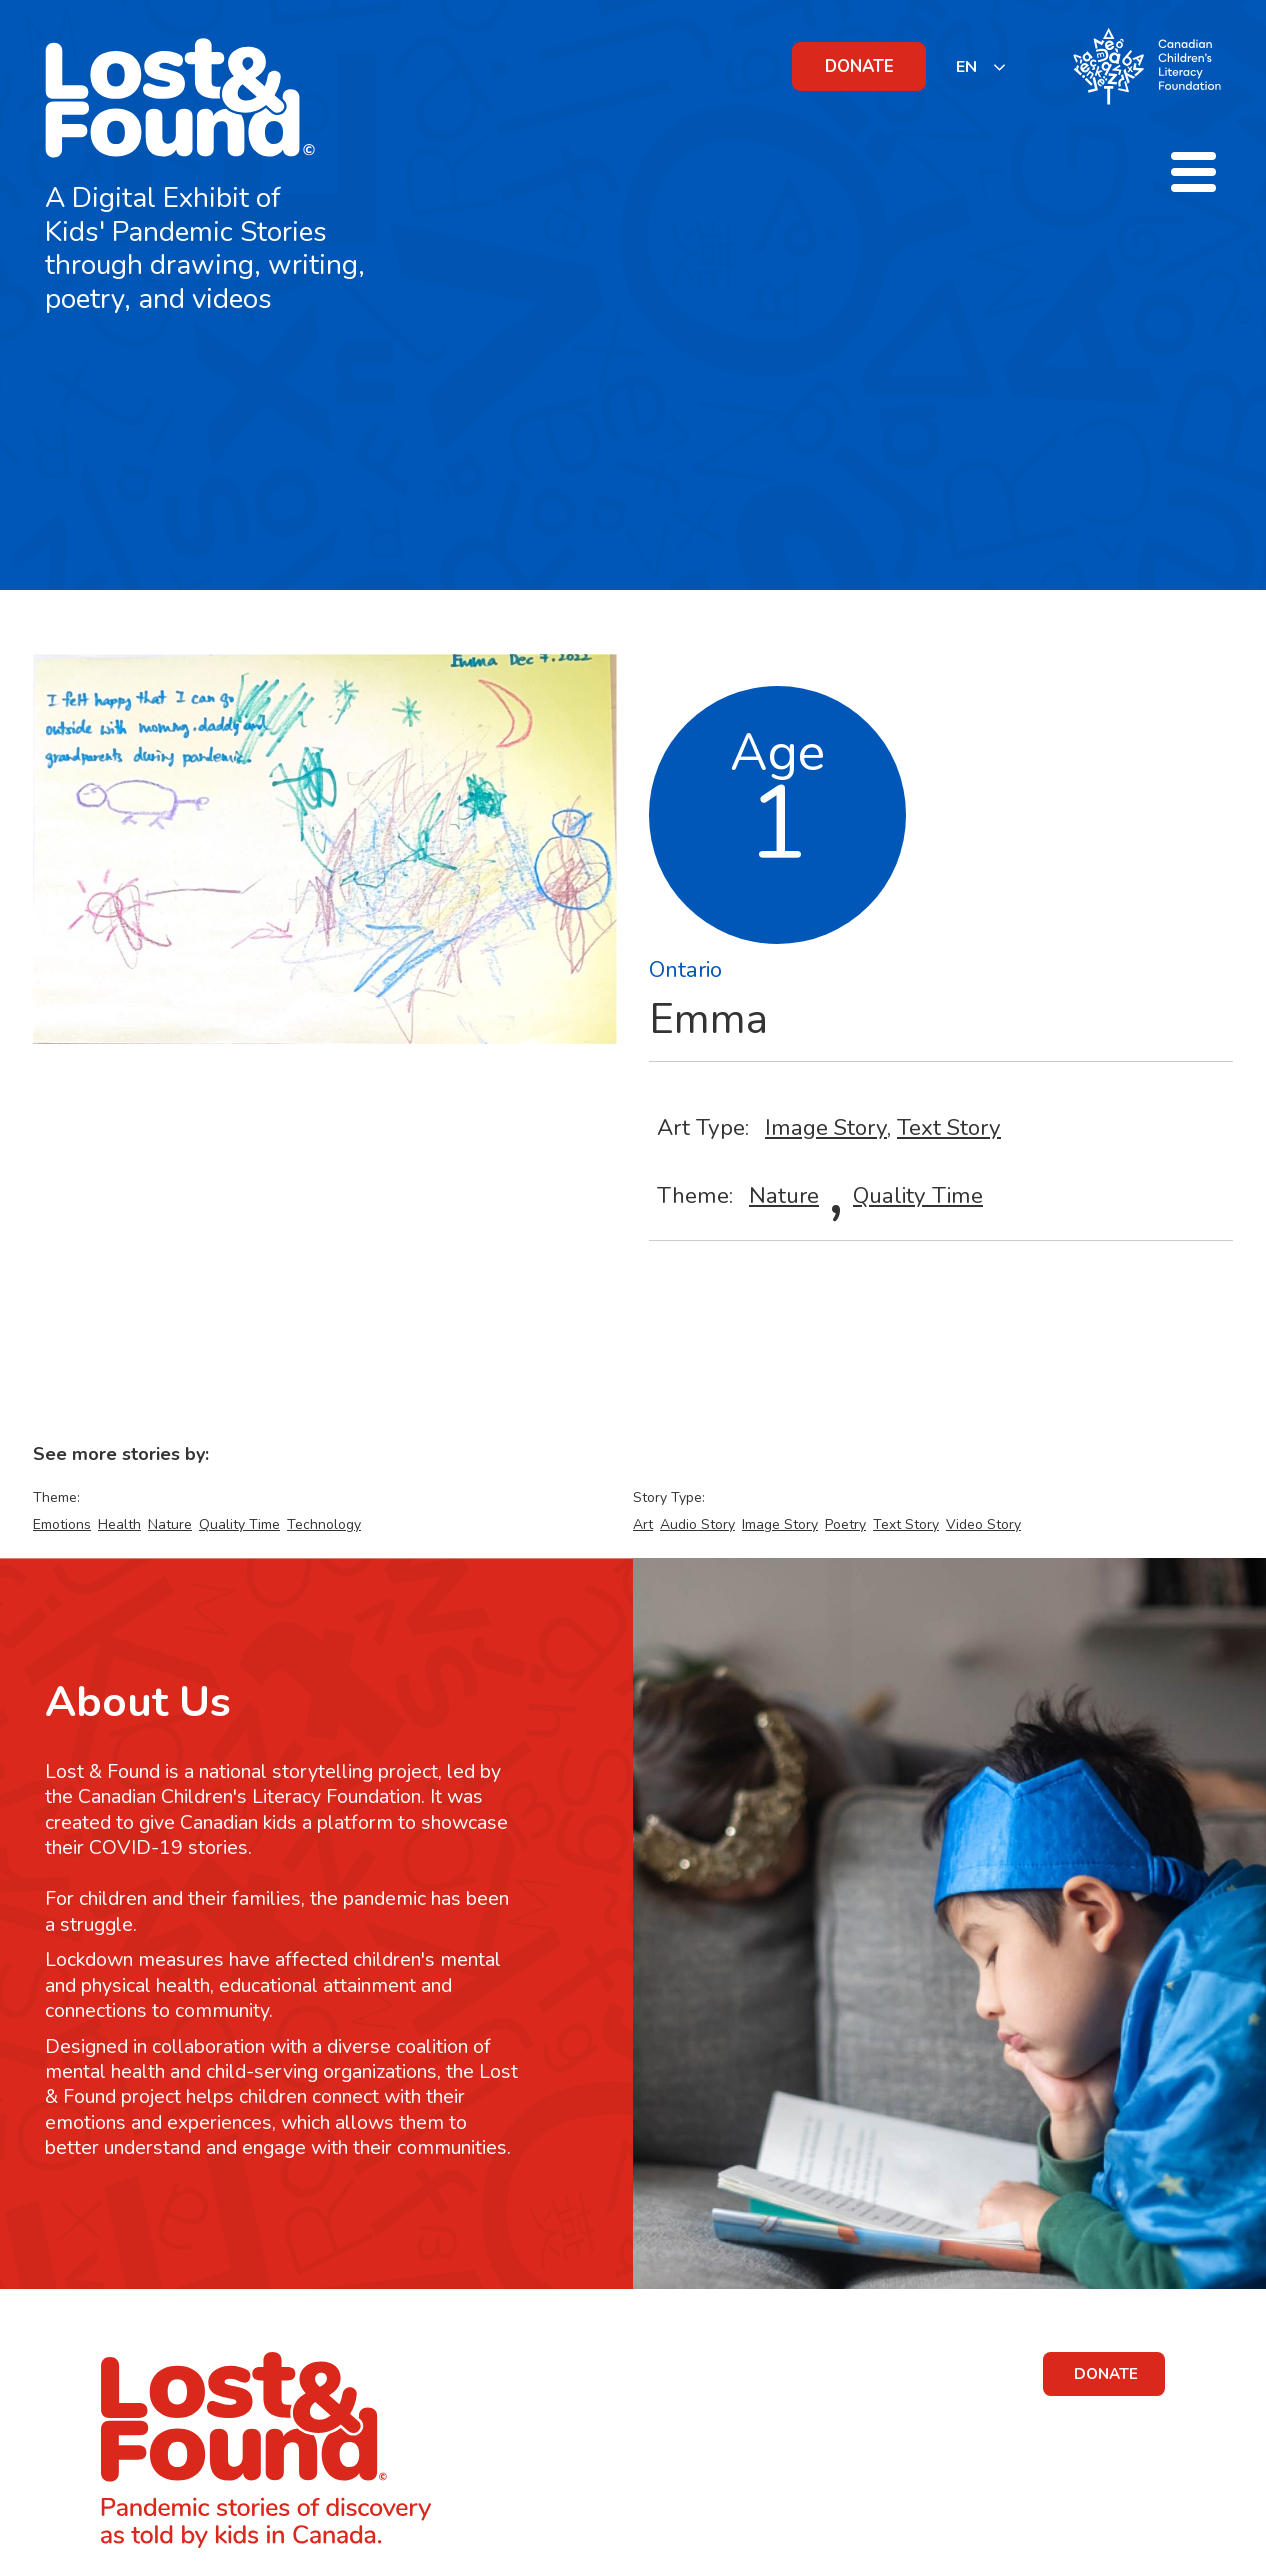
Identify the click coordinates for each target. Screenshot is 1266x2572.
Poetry (845, 1524)
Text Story (949, 1127)
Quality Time (918, 1195)
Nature (784, 1195)
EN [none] (966, 67)
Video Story (983, 1524)
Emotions (62, 1524)
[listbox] (981, 66)
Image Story (826, 1127)
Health (119, 1524)
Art (643, 1524)
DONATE (859, 66)
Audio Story (697, 1524)
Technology (324, 1524)
